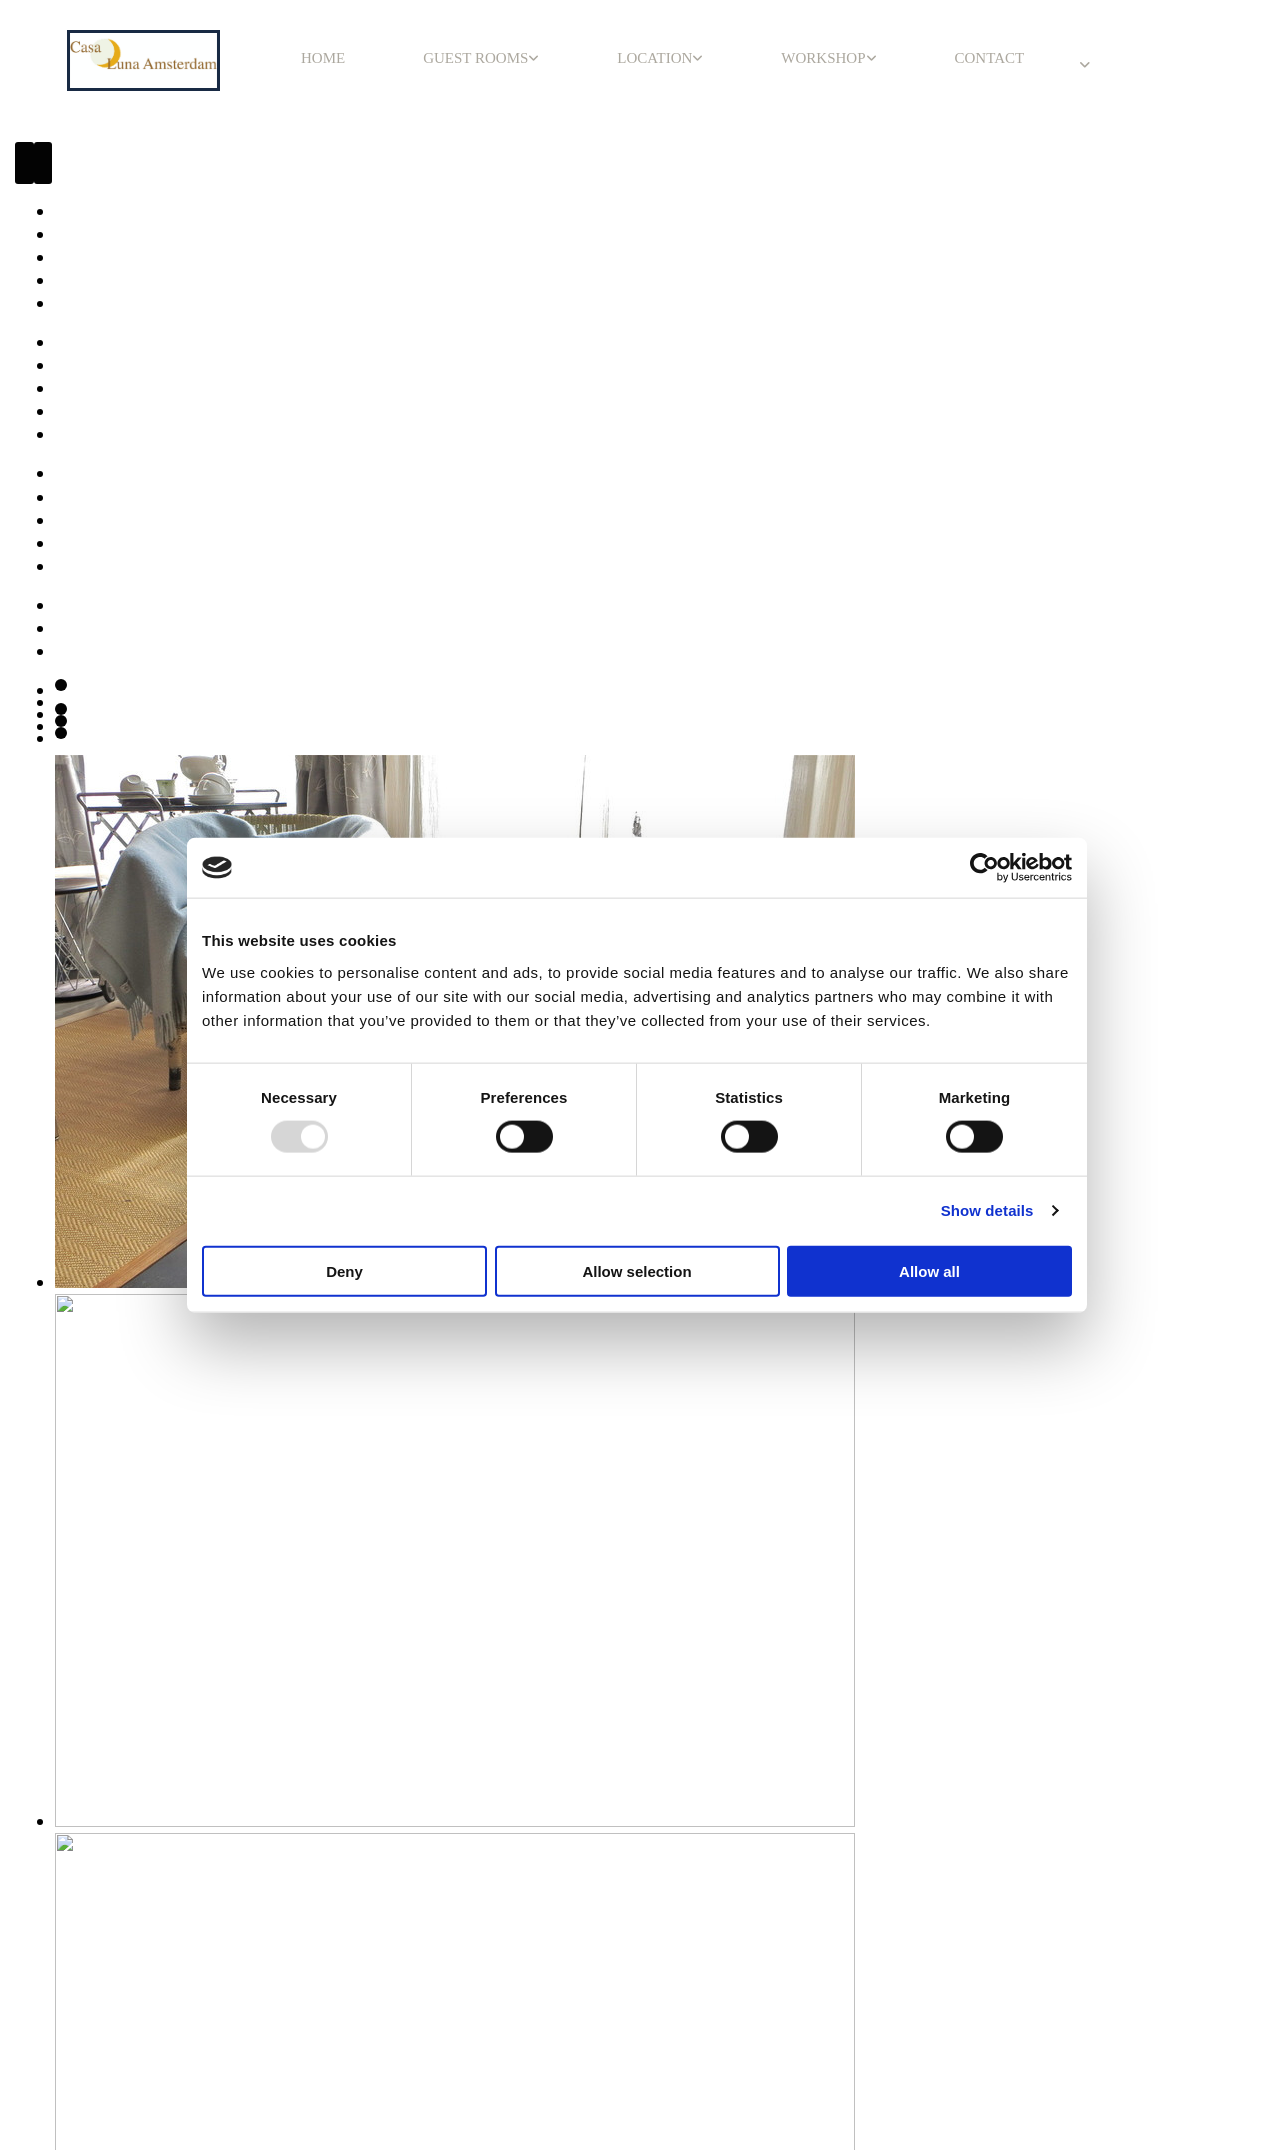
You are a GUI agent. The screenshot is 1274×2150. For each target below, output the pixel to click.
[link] (481, 58)
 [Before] (24, 163)
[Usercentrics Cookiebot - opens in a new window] (984, 868)
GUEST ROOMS (475, 58)
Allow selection (636, 1270)
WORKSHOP (823, 58)
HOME (323, 58)
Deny (344, 1270)
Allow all (929, 1270)
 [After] (43, 163)
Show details (987, 1210)
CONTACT (990, 58)
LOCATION (654, 58)
